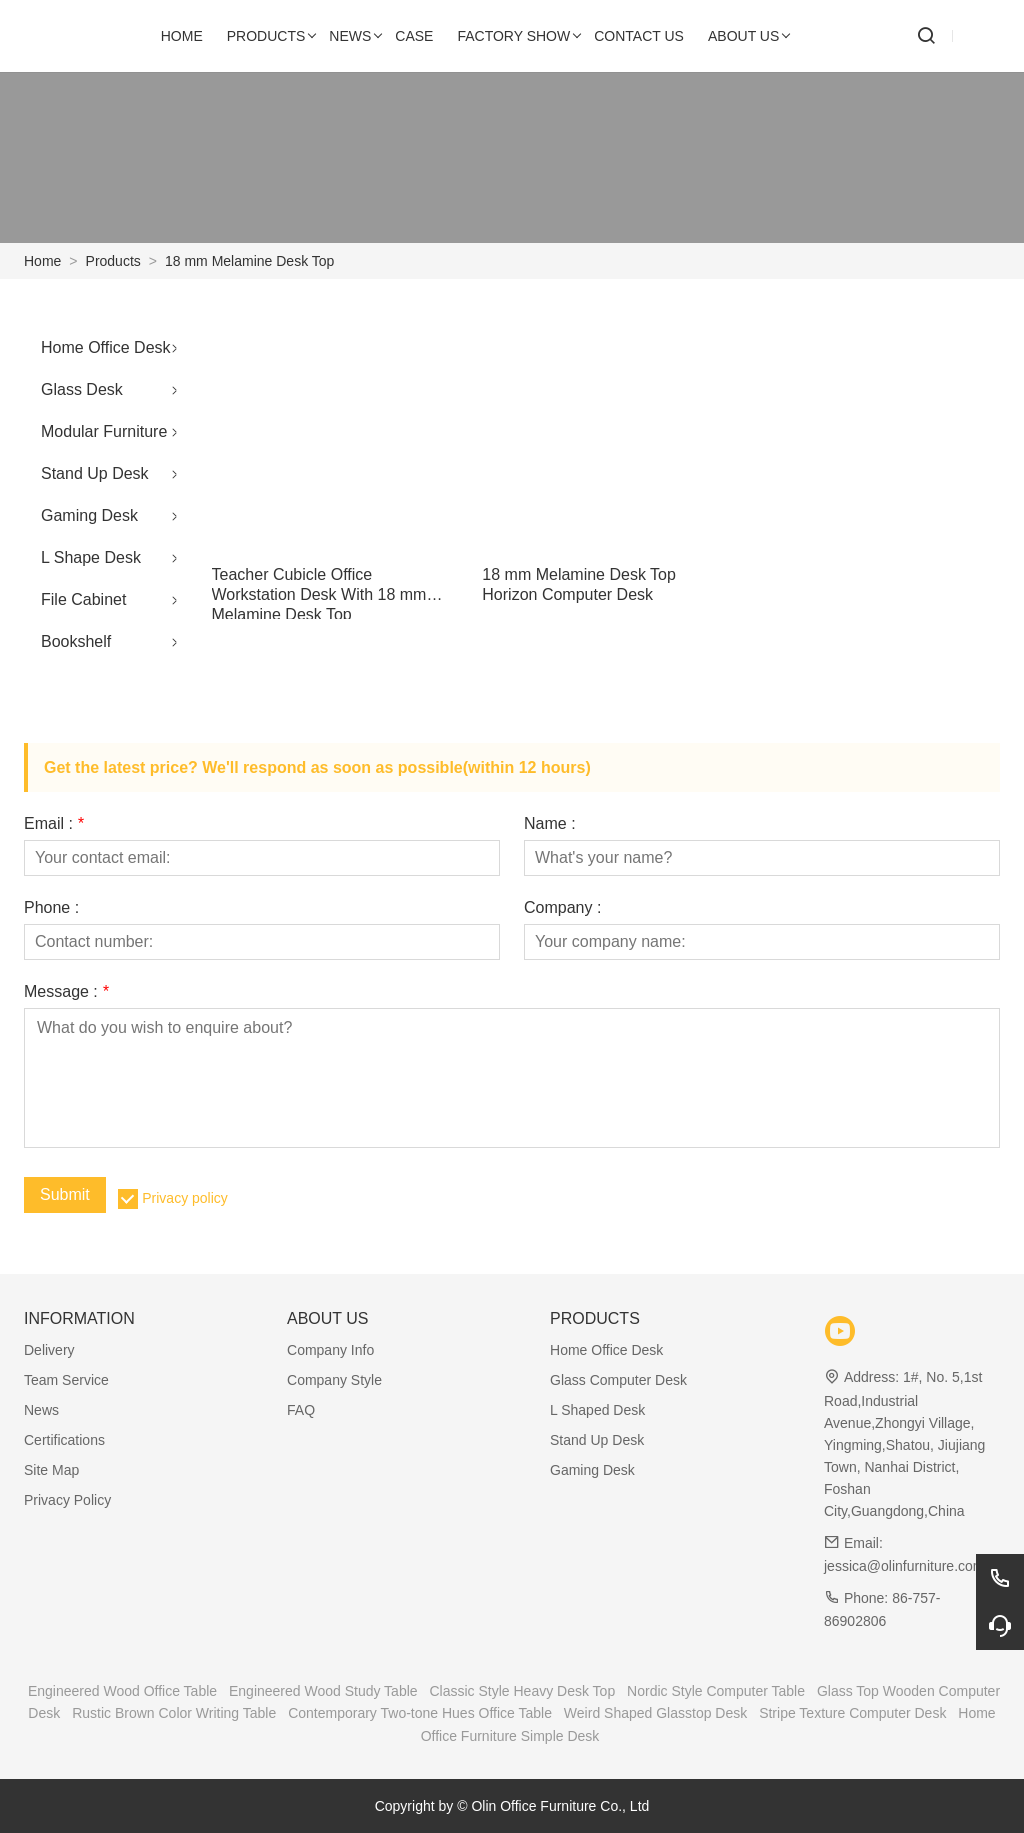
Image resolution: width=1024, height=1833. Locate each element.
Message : (66, 992)
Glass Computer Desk (618, 1380)
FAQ (301, 1410)
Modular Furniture (104, 431)
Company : (562, 908)
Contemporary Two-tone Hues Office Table (420, 1713)
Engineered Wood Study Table (323, 1691)
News (41, 1410)
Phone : (51, 908)
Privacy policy (185, 1198)
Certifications (64, 1440)
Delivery (49, 1350)
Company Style (334, 1380)
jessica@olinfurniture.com (904, 1566)
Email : (54, 824)
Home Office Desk (106, 347)
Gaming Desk (89, 515)
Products (113, 261)
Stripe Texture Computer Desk (852, 1713)
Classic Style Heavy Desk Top (522, 1691)
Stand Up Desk (95, 473)
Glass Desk (82, 389)
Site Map (51, 1470)
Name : (550, 824)
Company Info (330, 1350)
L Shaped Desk (597, 1410)
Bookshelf (76, 641)
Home (42, 261)
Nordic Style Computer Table (716, 1691)
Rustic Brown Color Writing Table (174, 1713)
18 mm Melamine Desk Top (249, 261)
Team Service (66, 1380)
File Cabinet (83, 599)
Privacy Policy (67, 1500)
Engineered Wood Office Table (122, 1691)
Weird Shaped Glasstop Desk (655, 1713)
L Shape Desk (91, 557)
